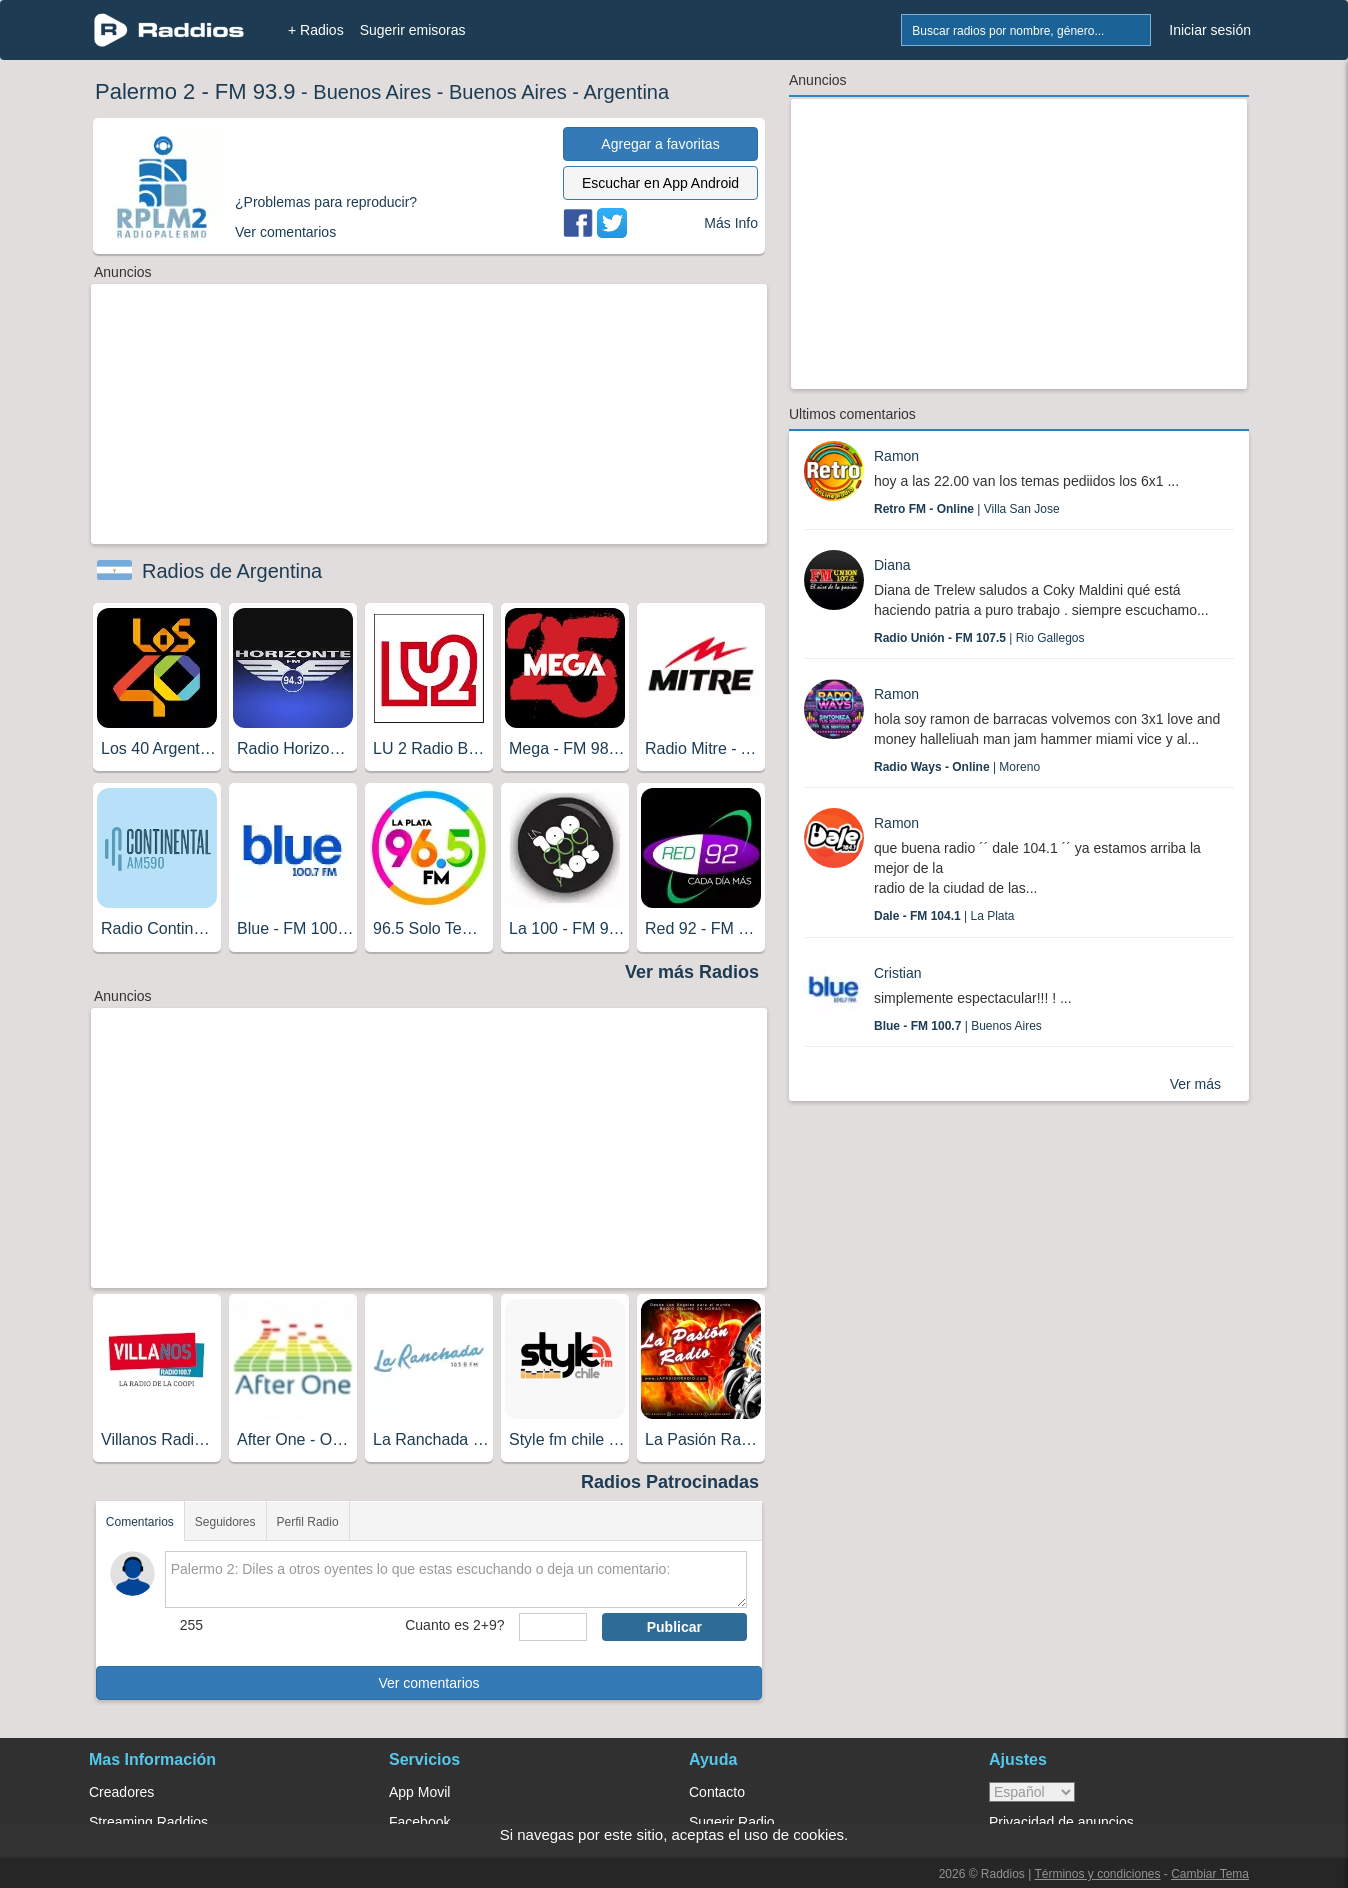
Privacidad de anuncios (1061, 1822)
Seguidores (225, 1522)
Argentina (626, 92)
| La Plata (944, 916)
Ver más (1195, 1084)
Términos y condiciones (1097, 1874)
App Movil (419, 1792)
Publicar (674, 1627)
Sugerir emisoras (413, 30)
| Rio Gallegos (979, 638)
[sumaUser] (552, 1627)
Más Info (731, 223)
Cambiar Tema (1210, 1874)
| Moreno (957, 767)
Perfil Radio (308, 1522)
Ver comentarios (428, 1683)
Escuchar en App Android (660, 183)
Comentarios (140, 1522)
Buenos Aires (372, 92)
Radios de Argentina (232, 571)
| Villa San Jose (967, 509)
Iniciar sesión (1210, 30)
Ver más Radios (692, 972)
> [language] (1032, 1792)
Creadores (121, 1792)
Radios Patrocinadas (670, 1482)
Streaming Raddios (148, 1822)
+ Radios (316, 30)
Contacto (717, 1792)
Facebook (419, 1822)
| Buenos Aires (958, 1026)
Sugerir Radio (732, 1822)
